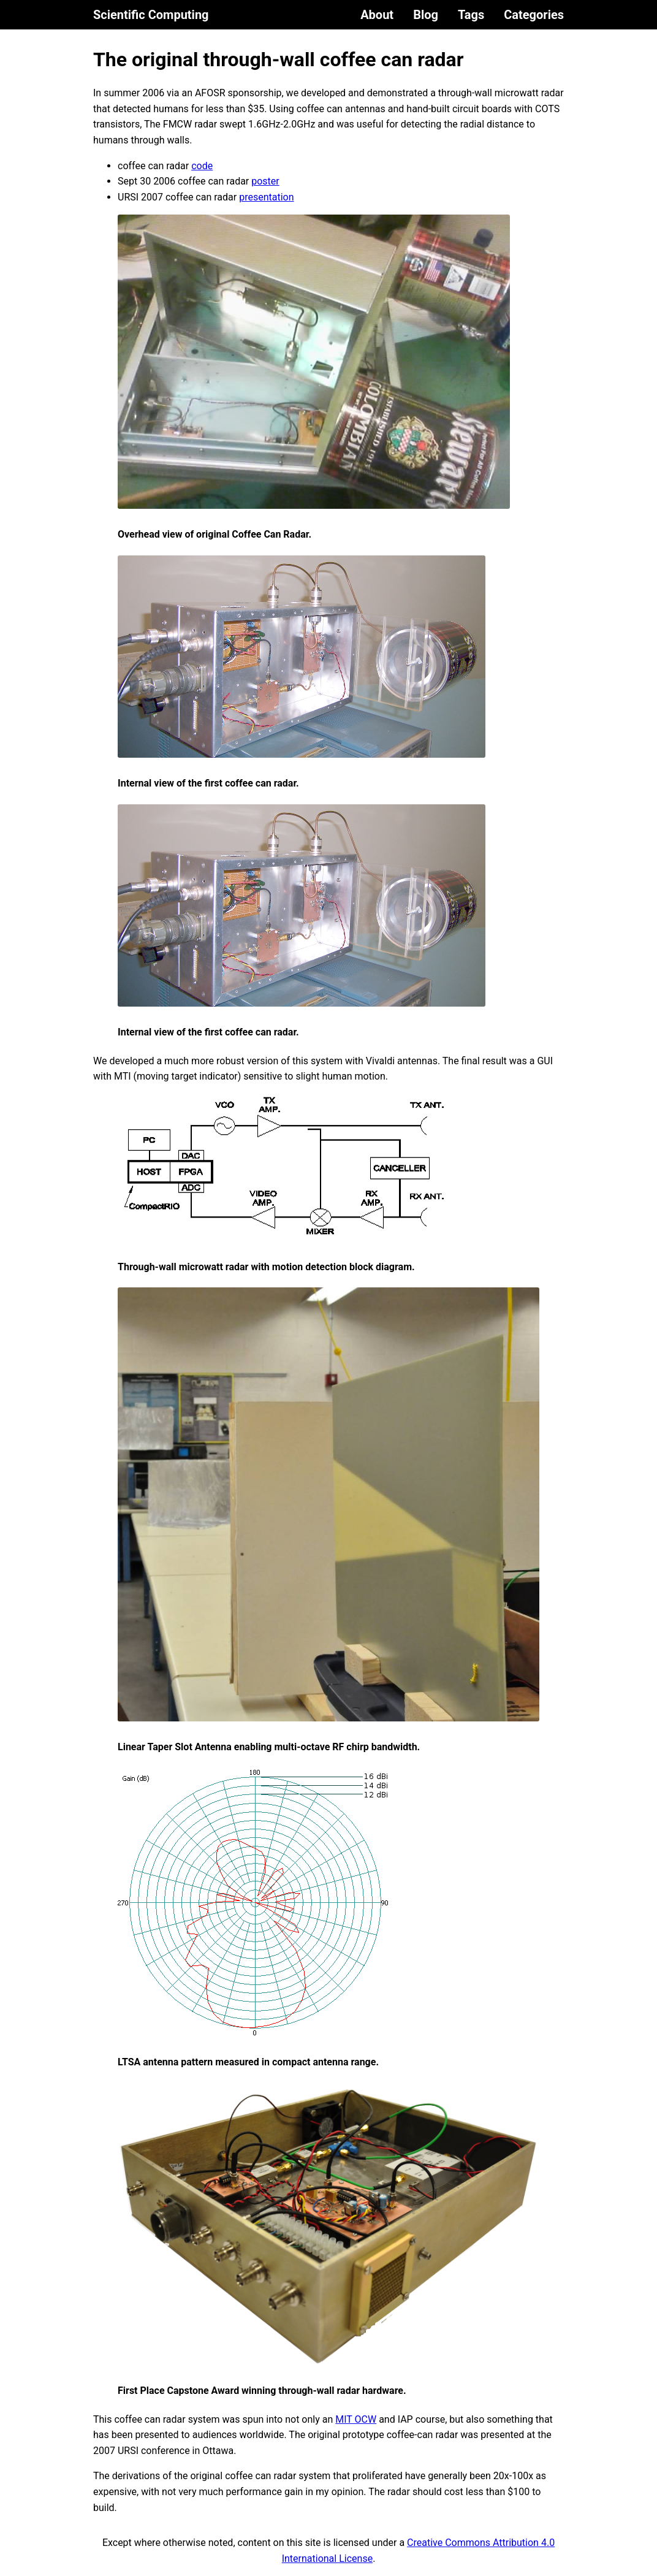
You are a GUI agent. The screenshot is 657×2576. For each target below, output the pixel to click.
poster (265, 181)
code (202, 166)
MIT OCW (355, 2419)
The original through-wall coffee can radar (278, 59)
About (376, 14)
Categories (534, 14)
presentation (266, 197)
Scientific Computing (151, 14)
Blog (425, 14)
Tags (471, 14)
